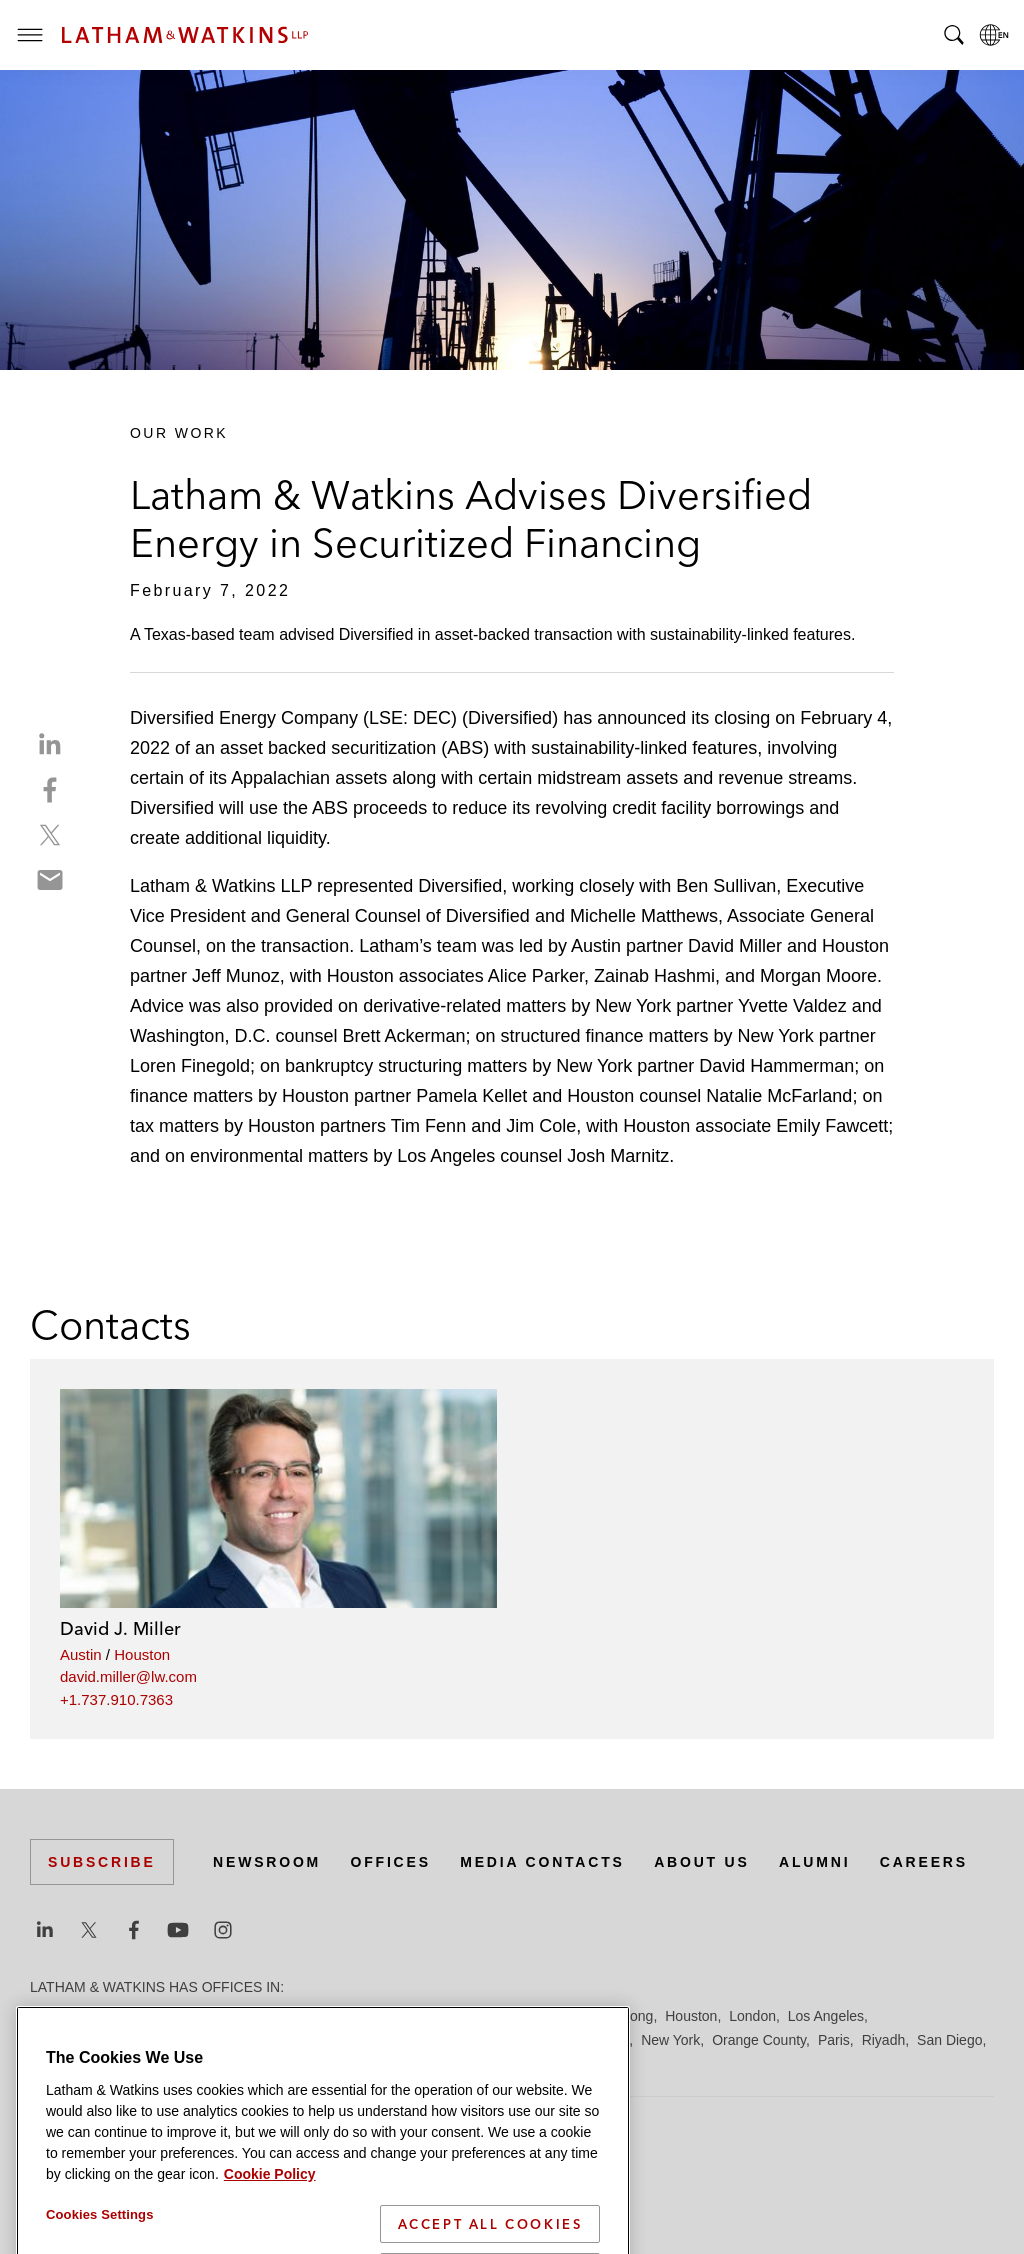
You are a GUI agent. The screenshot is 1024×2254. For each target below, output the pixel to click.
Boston (157, 2016)
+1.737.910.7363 (116, 1699)
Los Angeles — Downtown (111, 2040)
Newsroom (267, 1862)
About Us (702, 1862)
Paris (834, 2040)
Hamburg (543, 2016)
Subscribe (102, 1862)
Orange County (759, 2040)
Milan (555, 2040)
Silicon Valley (219, 2064)
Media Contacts (542, 1862)
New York (670, 2040)
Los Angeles (826, 2016)
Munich (606, 2040)
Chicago (281, 2016)
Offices (391, 1862)
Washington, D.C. (537, 2064)
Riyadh (884, 2040)
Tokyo (424, 2064)
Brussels (217, 2016)
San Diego (949, 2040)
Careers (924, 1862)
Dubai (337, 2016)
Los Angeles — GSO (269, 2040)
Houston (142, 1654)
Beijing (102, 2016)
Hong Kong (618, 2016)
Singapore (304, 2064)
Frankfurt (474, 2016)
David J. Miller (120, 1628)
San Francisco (74, 2064)
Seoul (149, 2064)
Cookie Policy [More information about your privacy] (270, 2242)
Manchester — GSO (464, 2040)
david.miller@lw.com (128, 1676)
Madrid (367, 2040)
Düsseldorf (400, 2016)
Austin (81, 1654)
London (752, 2016)
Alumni (814, 1862)
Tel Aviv (371, 2064)
